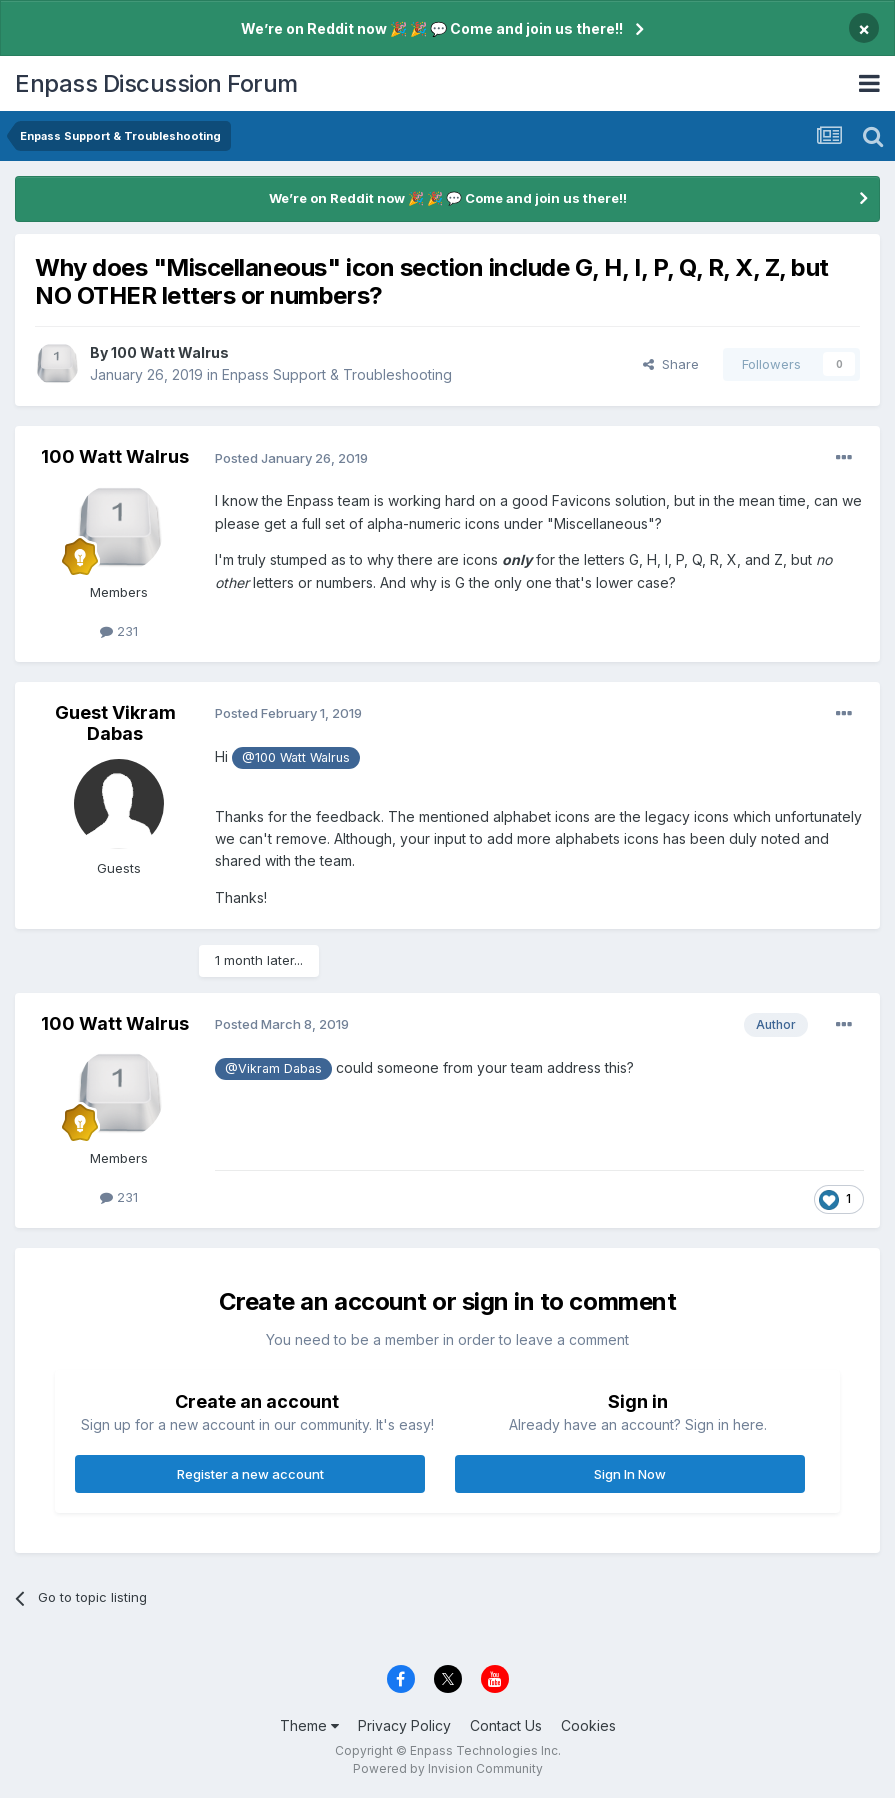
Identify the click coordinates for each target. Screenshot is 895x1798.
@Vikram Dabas (273, 1068)
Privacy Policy (404, 1725)
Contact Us (506, 1725)
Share (671, 364)
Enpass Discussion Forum (156, 83)
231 (119, 631)
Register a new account (250, 1474)
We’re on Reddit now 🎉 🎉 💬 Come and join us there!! (432, 28)
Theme (309, 1725)
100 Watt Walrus (170, 352)
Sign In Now (630, 1474)
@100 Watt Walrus (296, 757)
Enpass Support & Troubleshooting (337, 374)
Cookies (588, 1725)
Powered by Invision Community (448, 1768)
